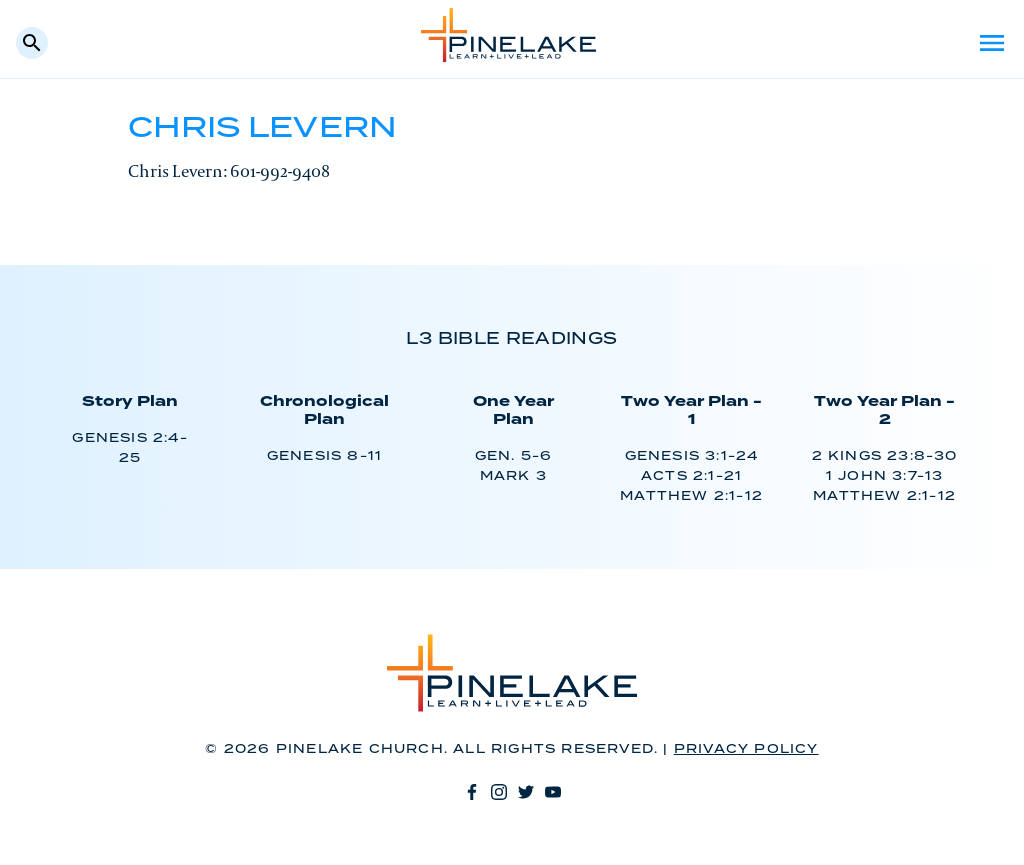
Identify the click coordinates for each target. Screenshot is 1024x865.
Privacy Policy (746, 749)
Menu (992, 43)
